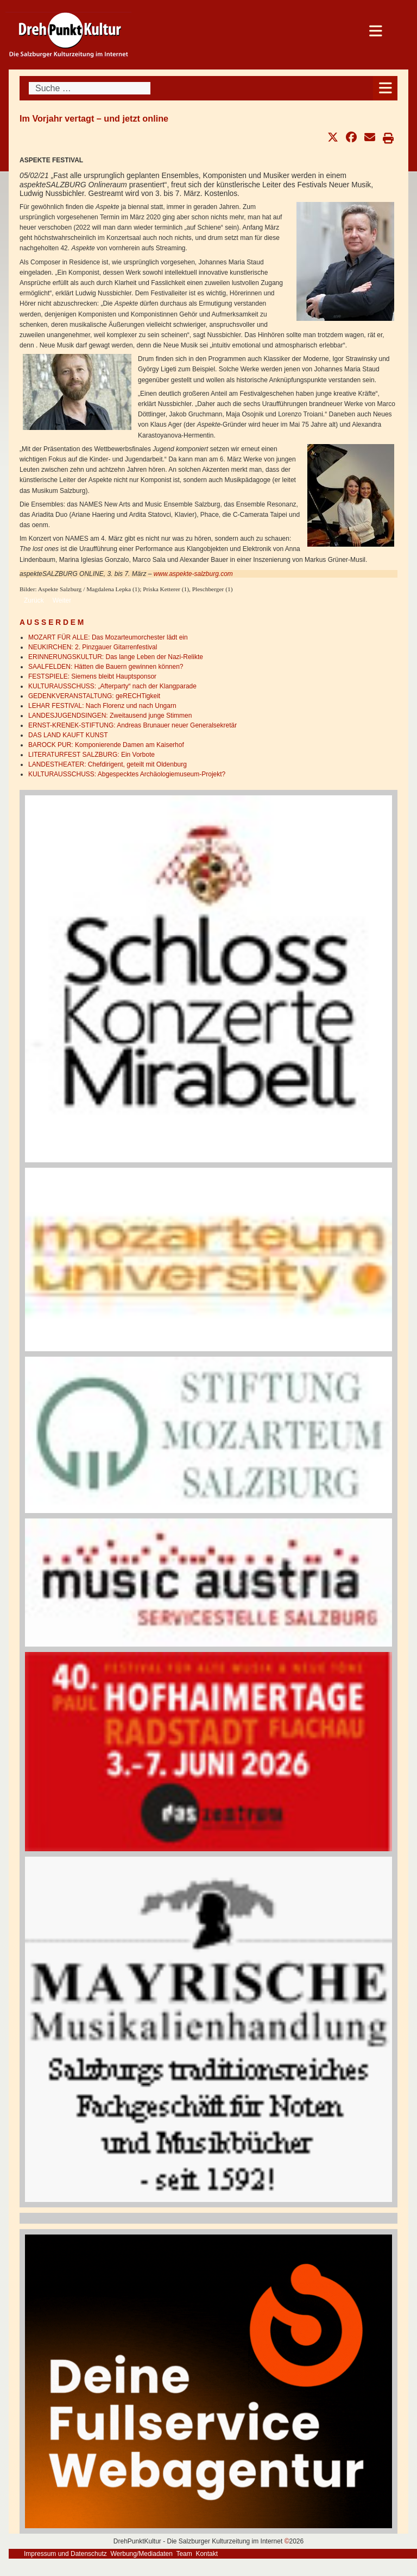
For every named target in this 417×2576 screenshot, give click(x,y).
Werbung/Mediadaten (141, 2554)
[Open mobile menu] (385, 88)
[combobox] (89, 88)
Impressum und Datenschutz (65, 2554)
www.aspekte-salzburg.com (193, 574)
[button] (332, 137)
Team (184, 2554)
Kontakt (206, 2554)
